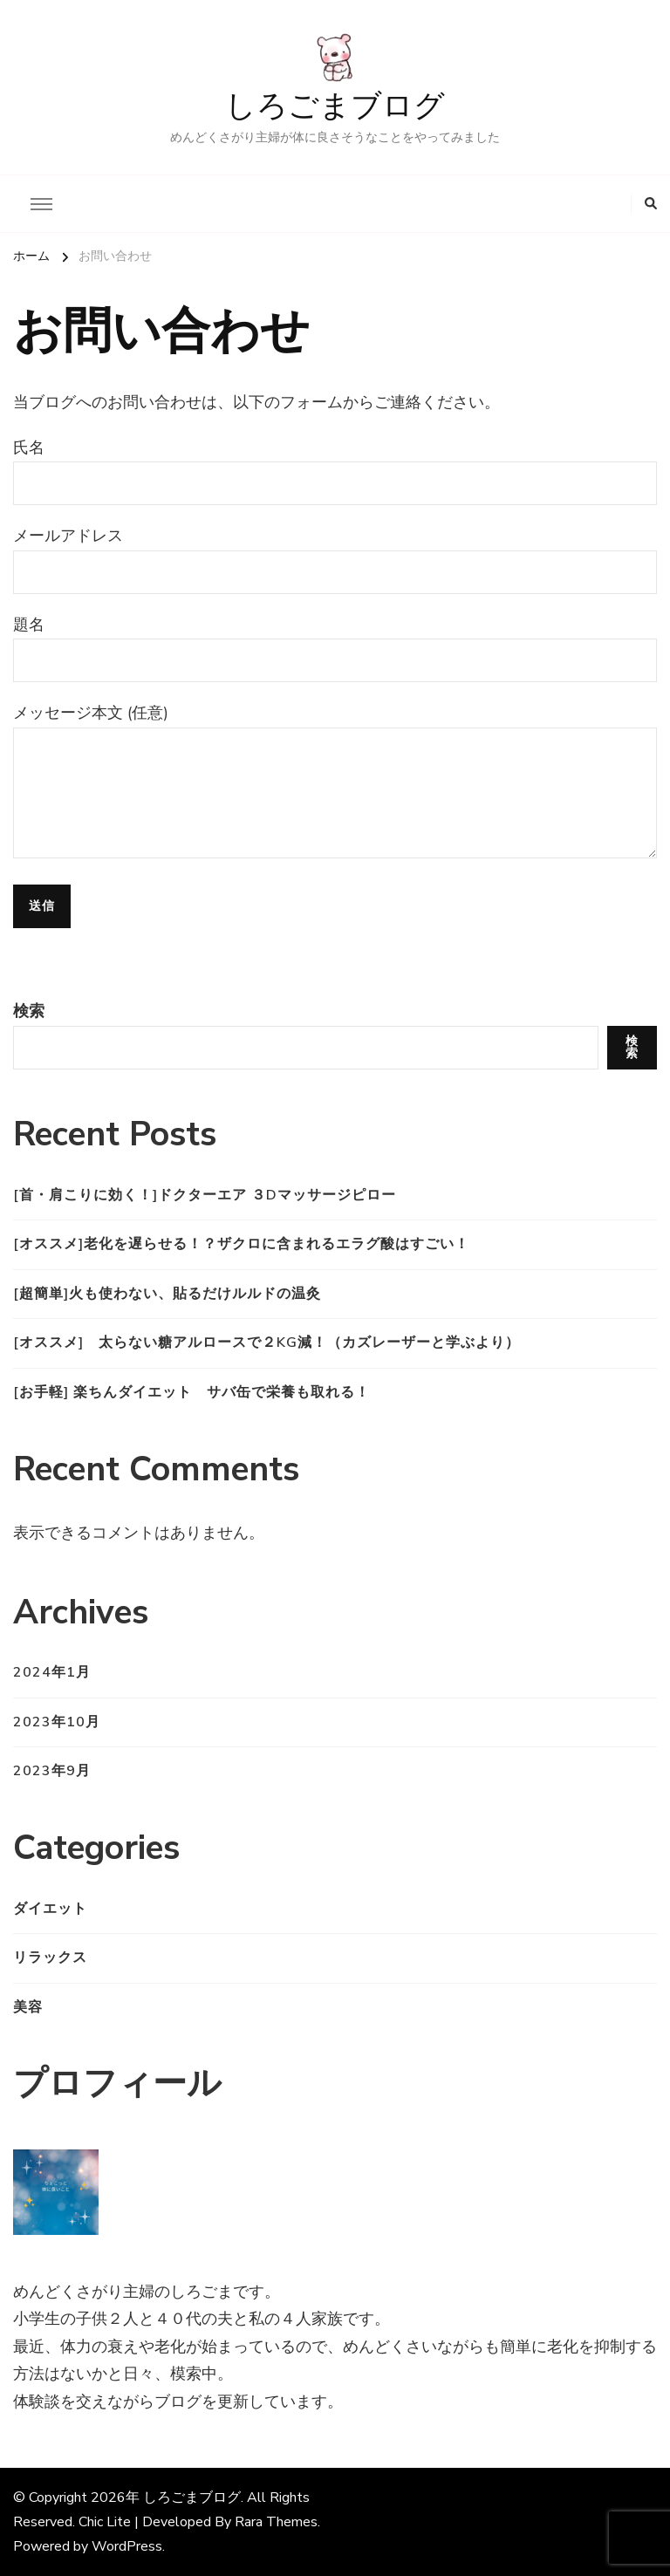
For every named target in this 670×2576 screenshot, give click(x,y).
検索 (28, 1011)
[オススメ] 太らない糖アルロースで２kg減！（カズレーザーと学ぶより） (266, 1342)
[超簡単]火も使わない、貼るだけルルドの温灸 (167, 1293)
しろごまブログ (335, 107)
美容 (28, 2007)
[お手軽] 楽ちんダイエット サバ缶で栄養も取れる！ (191, 1392)
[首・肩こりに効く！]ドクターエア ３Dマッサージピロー (204, 1195)
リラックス (50, 1957)
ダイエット (50, 1908)
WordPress (127, 2546)
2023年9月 (52, 1770)
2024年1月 (52, 1672)
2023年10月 (56, 1722)
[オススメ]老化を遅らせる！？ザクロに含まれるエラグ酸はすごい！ (241, 1244)
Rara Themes (276, 2522)
